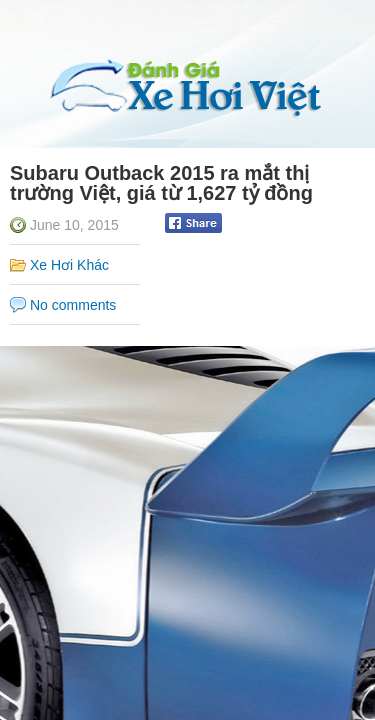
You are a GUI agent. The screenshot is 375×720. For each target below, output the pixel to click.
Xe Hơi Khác (69, 265)
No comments (73, 305)
